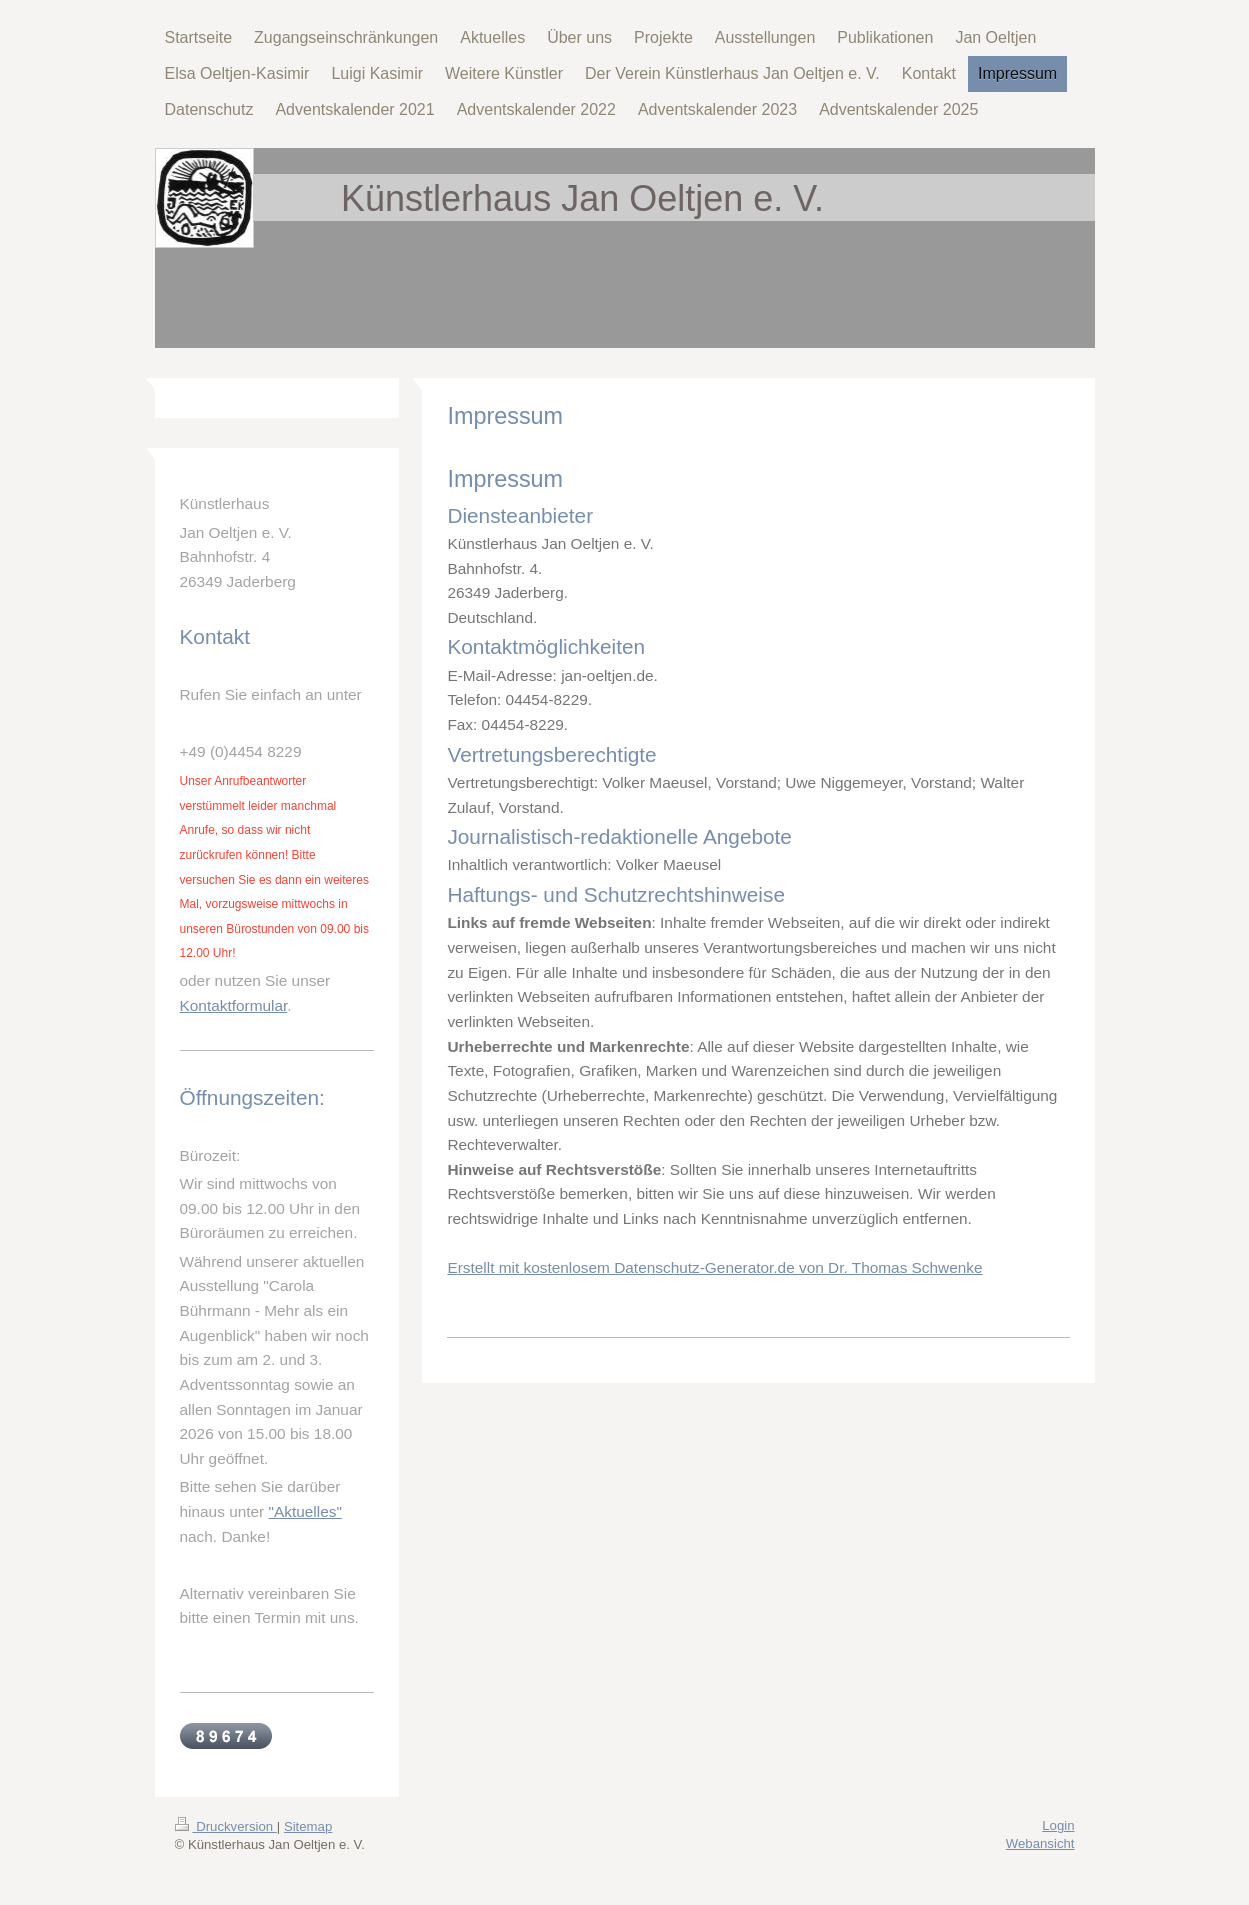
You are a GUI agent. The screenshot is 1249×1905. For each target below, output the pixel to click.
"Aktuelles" (305, 1511)
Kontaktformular (234, 1005)
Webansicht (1040, 1843)
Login (1058, 1825)
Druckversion (226, 1826)
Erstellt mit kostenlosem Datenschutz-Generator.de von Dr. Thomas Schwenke (714, 1267)
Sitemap (308, 1826)
